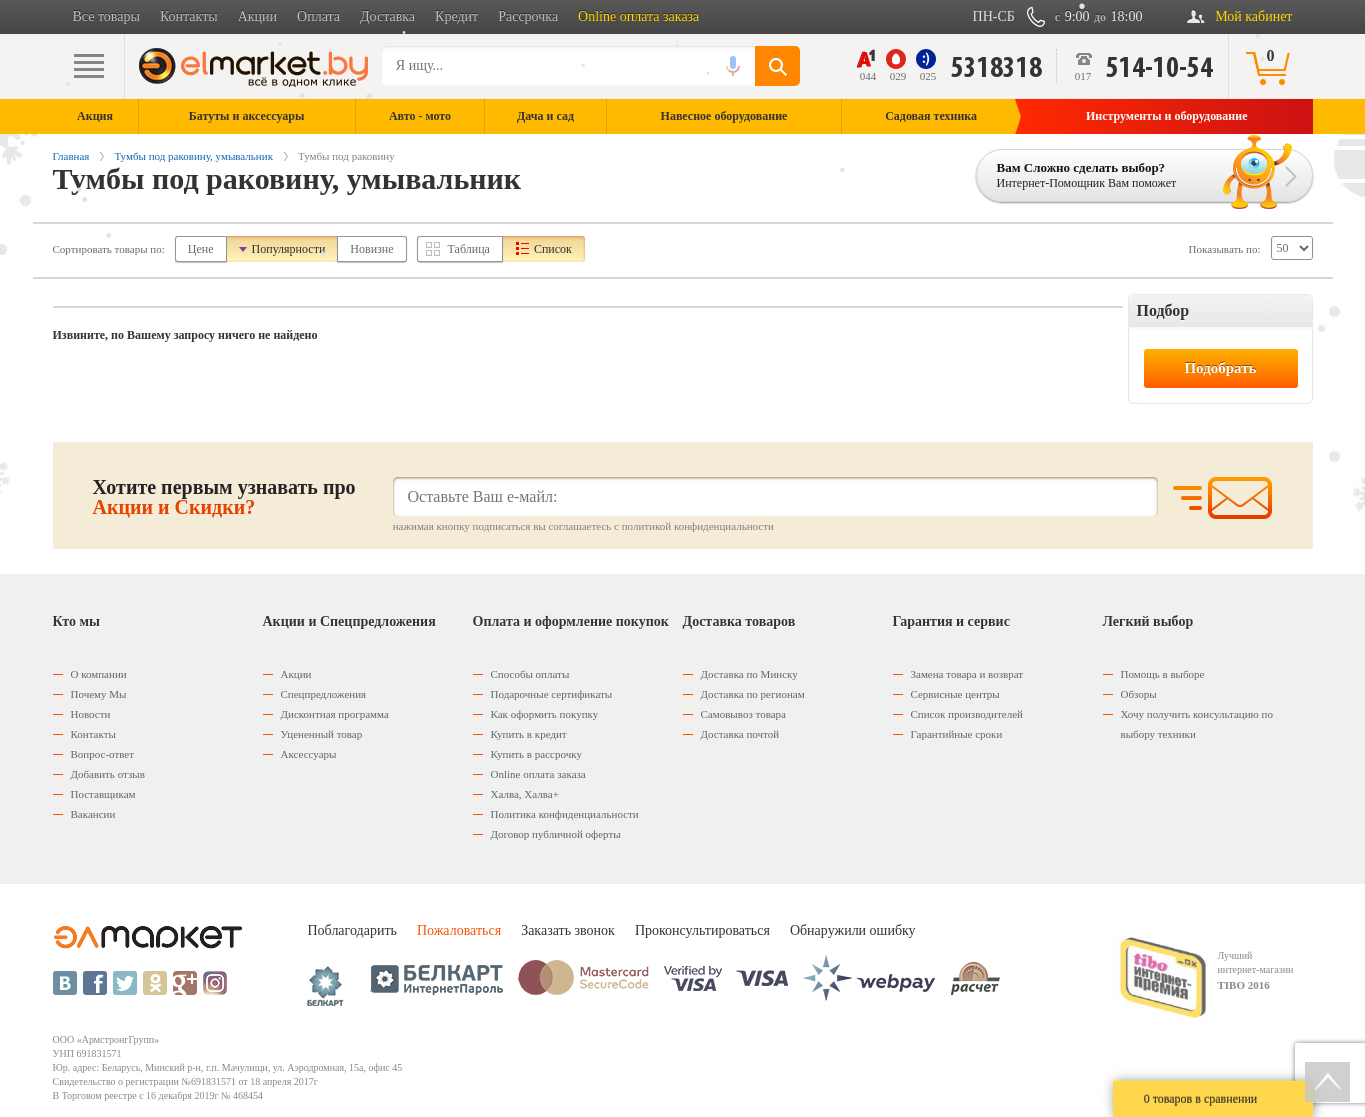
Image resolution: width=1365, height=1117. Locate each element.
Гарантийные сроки (957, 734)
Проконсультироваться (702, 930)
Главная (71, 156)
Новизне (371, 249)
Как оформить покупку (545, 714)
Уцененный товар (322, 734)
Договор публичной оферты (556, 834)
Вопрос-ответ (103, 754)
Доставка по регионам (753, 694)
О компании (99, 674)
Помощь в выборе (1163, 674)
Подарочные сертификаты (552, 694)
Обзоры (1139, 694)
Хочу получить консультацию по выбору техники (1197, 724)
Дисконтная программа (335, 714)
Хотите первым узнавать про (224, 497)
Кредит (456, 16)
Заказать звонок (568, 930)
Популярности (289, 249)
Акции (257, 16)
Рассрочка (528, 16)
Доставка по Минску (749, 674)
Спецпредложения (324, 694)
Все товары (106, 16)
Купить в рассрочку (536, 754)
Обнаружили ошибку (853, 930)
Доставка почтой (740, 734)
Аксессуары (309, 754)
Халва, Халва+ (525, 794)
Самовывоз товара (743, 714)
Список (553, 249)
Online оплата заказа (638, 16)
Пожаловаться (459, 930)
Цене (201, 249)
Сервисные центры (955, 694)
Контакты (189, 16)
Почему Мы (99, 694)
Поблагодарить (352, 930)
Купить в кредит (529, 734)
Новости (91, 714)
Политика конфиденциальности (565, 814)
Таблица (469, 249)
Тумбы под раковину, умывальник (193, 156)
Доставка (387, 16)
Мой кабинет (1253, 16)
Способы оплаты (530, 674)
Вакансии (93, 814)
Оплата (318, 16)
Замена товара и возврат (967, 674)
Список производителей (967, 714)
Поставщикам (103, 794)
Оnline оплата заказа (538, 774)
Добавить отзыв (108, 774)
